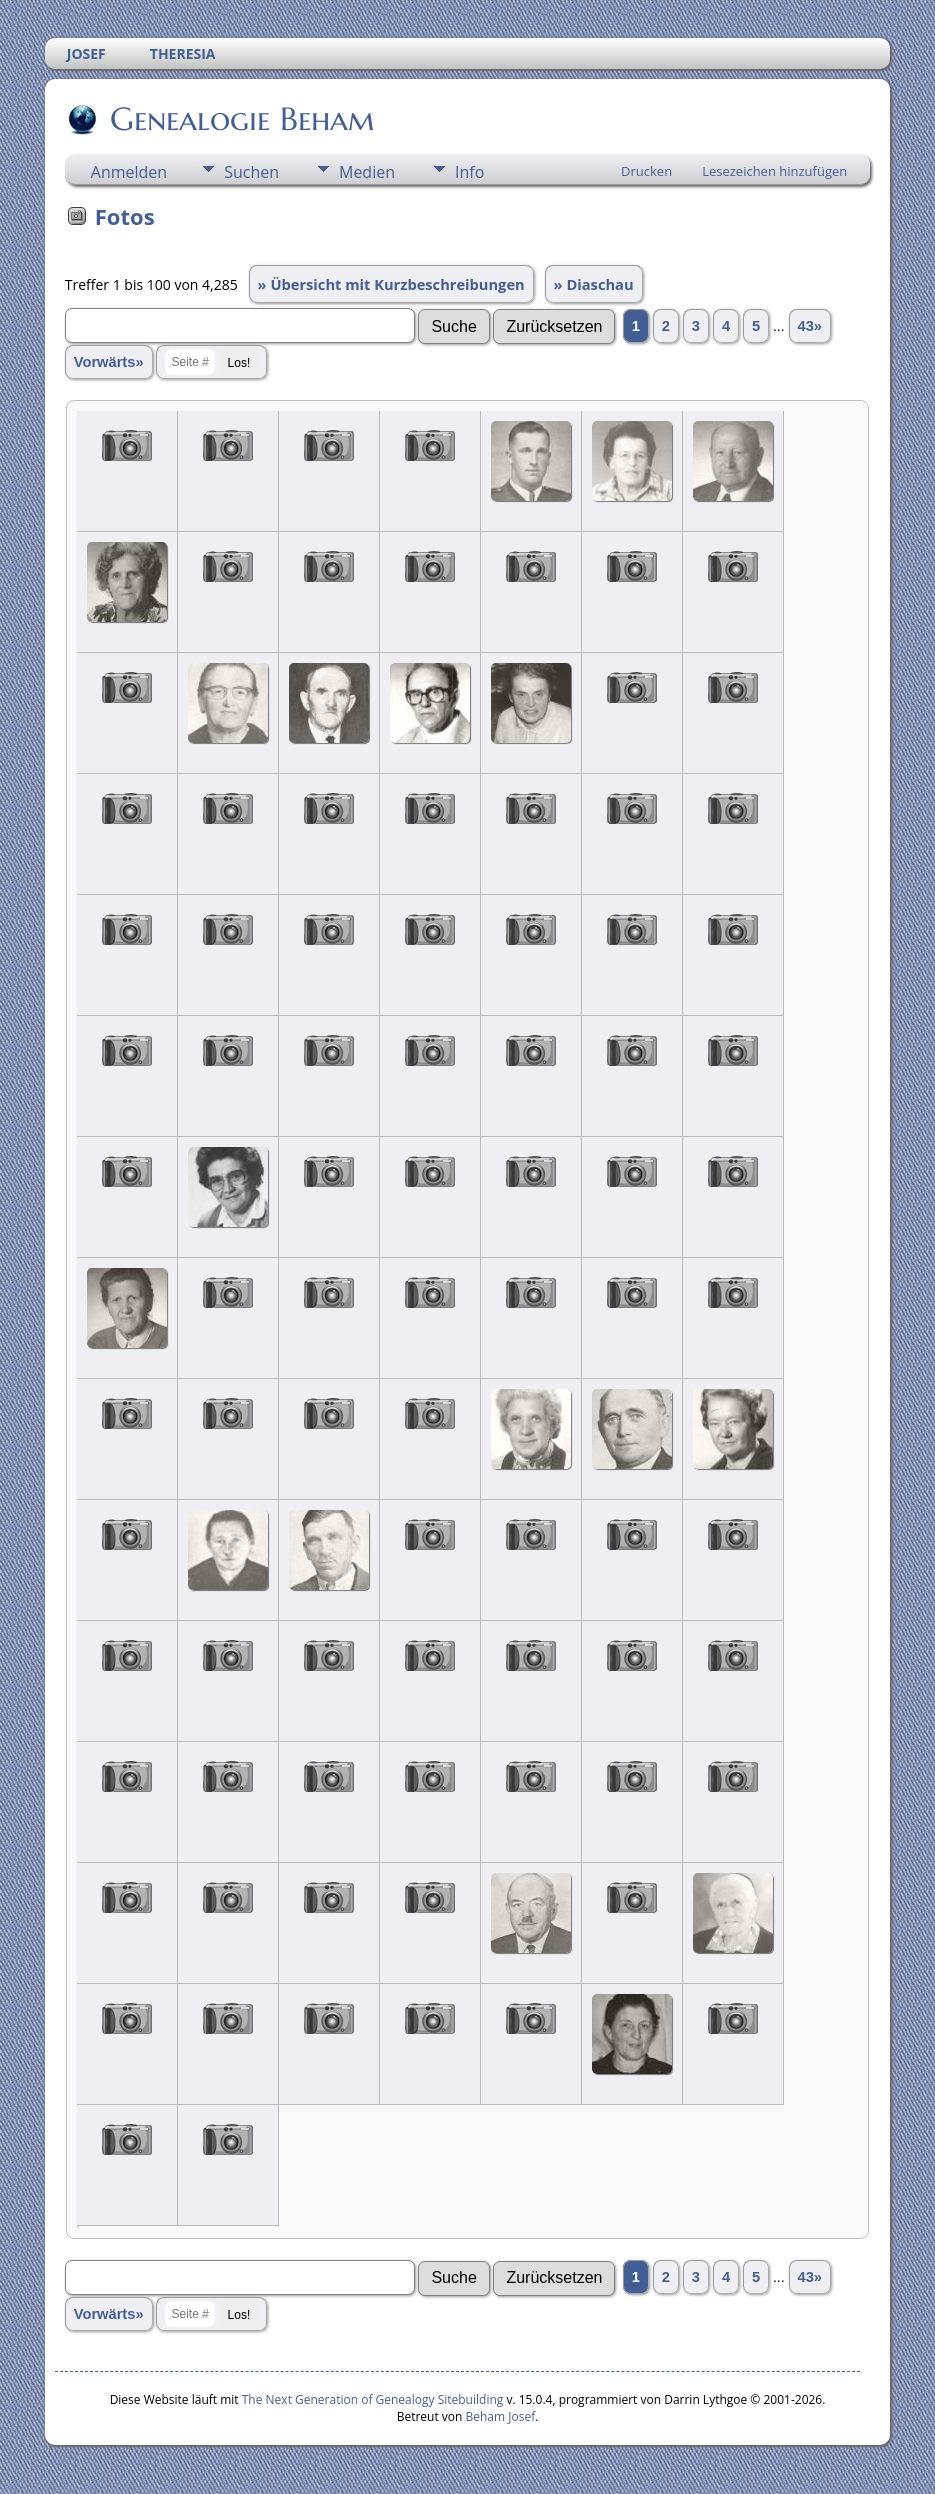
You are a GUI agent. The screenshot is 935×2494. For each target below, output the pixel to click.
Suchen (251, 172)
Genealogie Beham (241, 119)
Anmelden (129, 172)
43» (810, 326)
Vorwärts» (109, 362)
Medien (367, 172)
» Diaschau (594, 284)
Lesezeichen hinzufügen (774, 171)
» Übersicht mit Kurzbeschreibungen (391, 284)
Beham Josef (501, 2416)
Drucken (646, 171)
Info (469, 172)
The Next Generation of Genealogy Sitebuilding (373, 2399)
